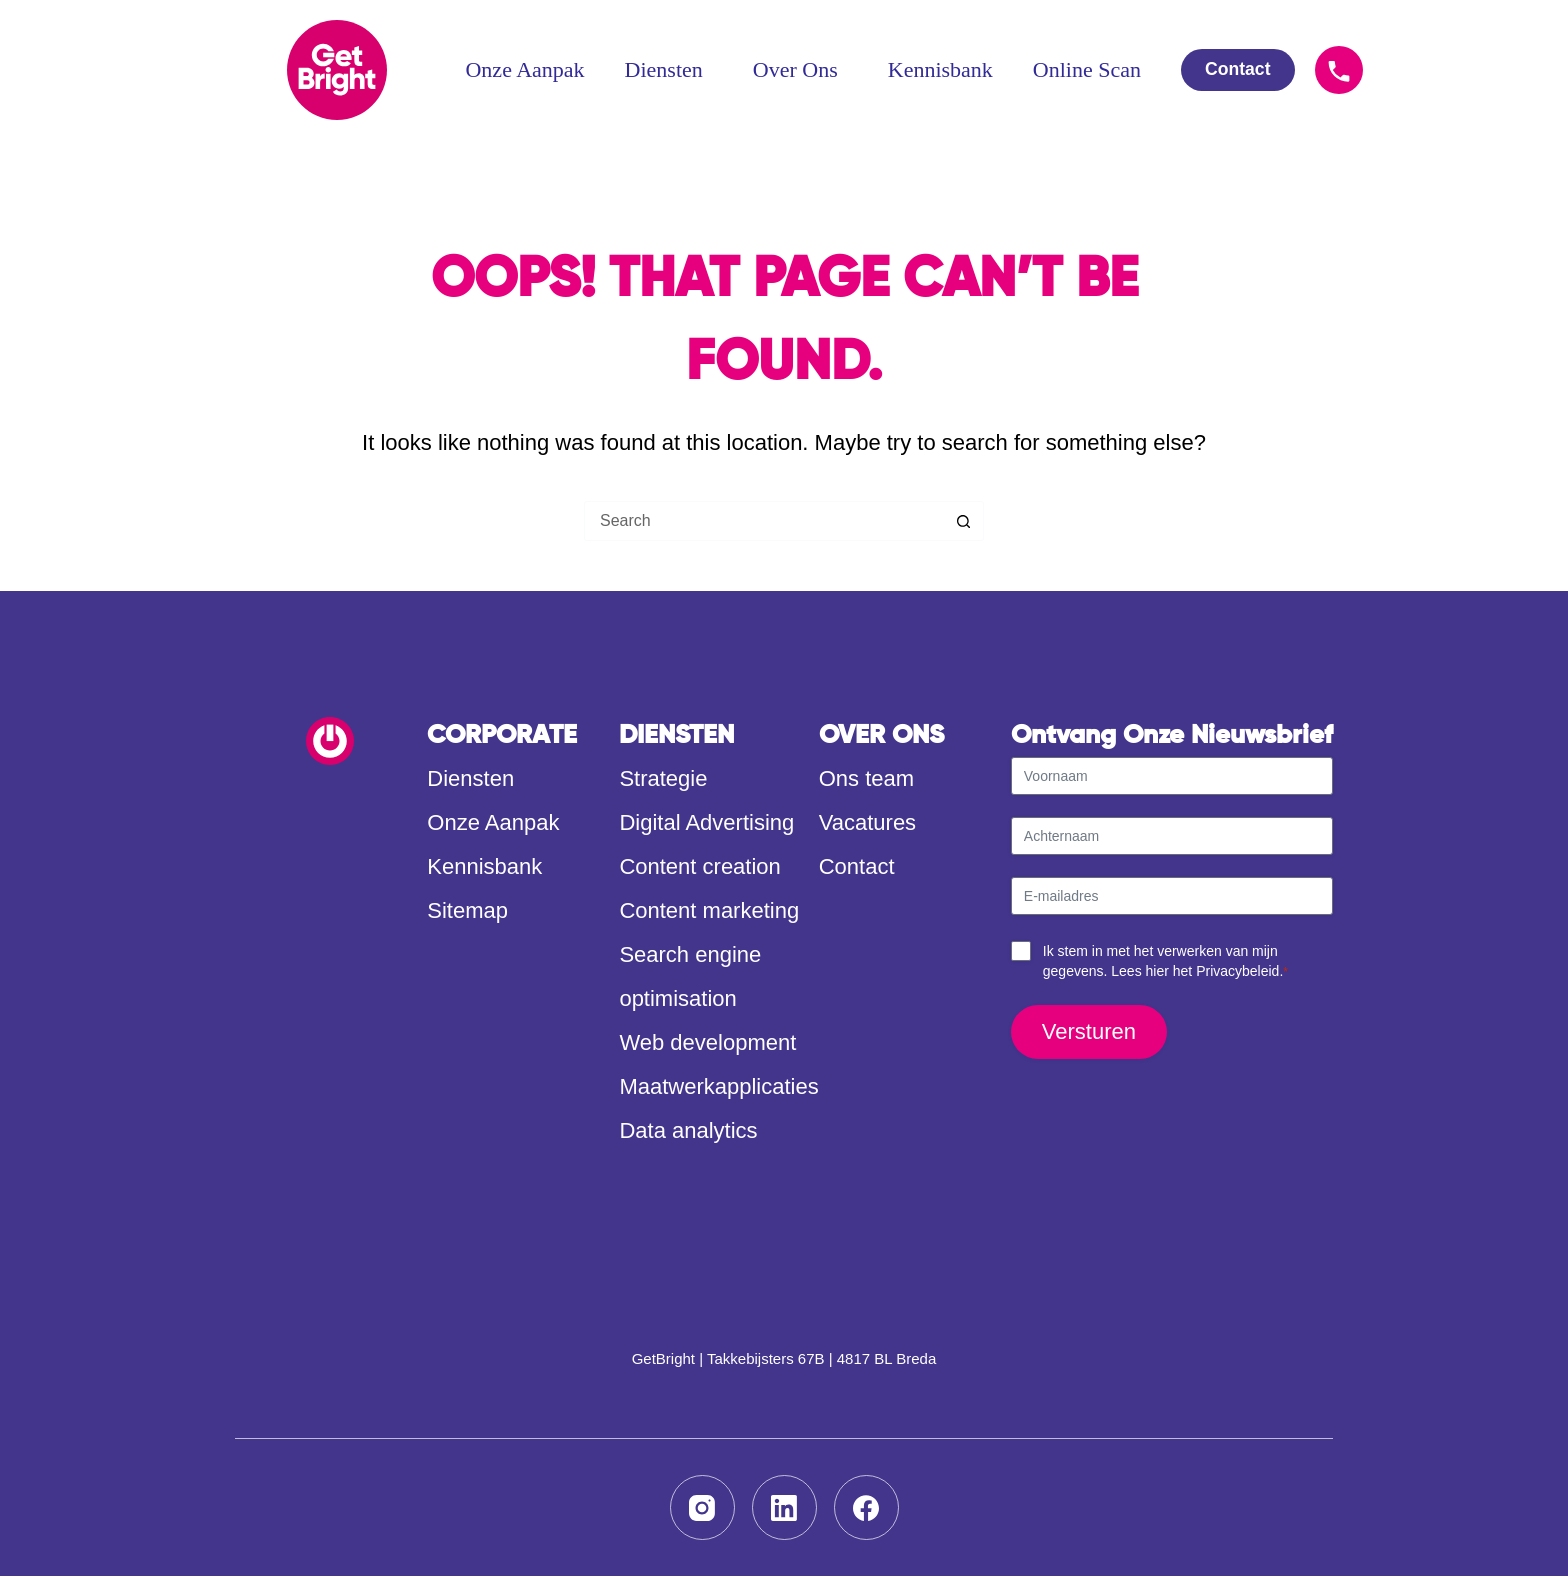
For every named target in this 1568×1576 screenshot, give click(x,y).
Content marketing (709, 910)
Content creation (699, 866)
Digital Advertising (706, 822)
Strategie (663, 778)
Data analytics (688, 1130)
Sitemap (467, 910)
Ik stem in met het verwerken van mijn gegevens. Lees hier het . (1165, 962)
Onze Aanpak (524, 69)
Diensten (669, 69)
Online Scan (1087, 69)
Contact (857, 866)
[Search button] (964, 521)
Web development (707, 1042)
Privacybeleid (1237, 971)
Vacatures (867, 822)
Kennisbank (940, 69)
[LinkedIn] (784, 1507)
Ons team (866, 778)
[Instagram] (702, 1507)
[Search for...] (764, 521)
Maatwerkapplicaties (718, 1086)
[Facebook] (866, 1507)
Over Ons (800, 69)
